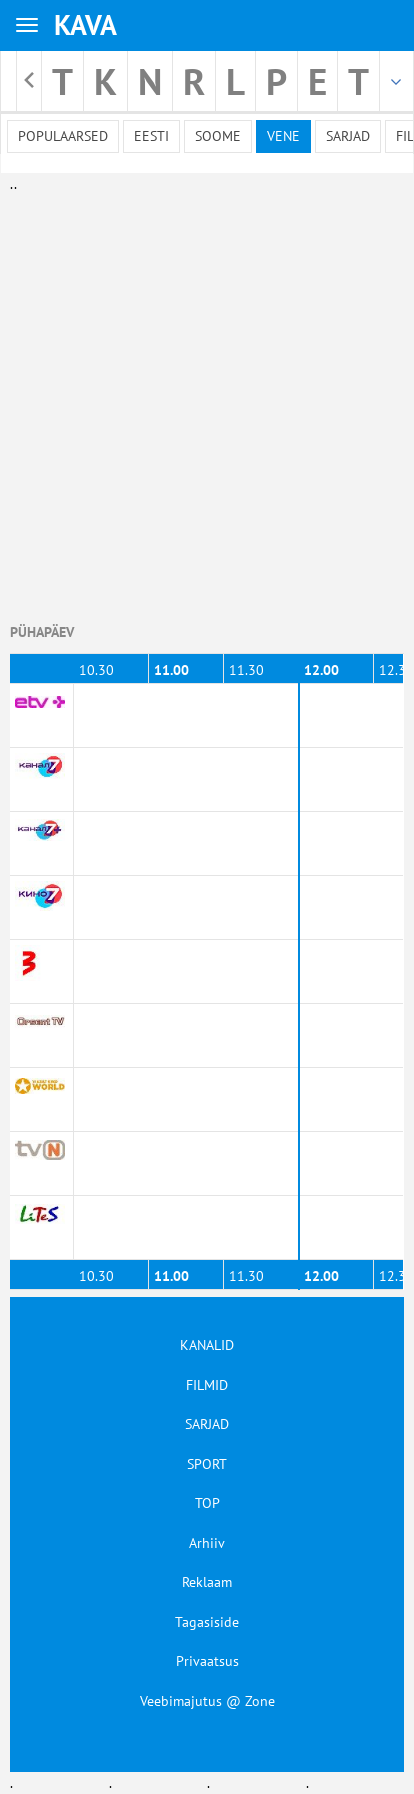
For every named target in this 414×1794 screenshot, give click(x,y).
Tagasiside (207, 1622)
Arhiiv (207, 1543)
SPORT (207, 1464)
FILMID (207, 1385)
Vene (283, 136)
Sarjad (348, 136)
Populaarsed (63, 136)
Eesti (151, 136)
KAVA (85, 24)
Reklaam (207, 1582)
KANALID (207, 1345)
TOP (207, 1503)
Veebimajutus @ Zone (207, 1701)
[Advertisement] (202, 397)
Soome (218, 136)
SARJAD (207, 1424)
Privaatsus (207, 1661)
